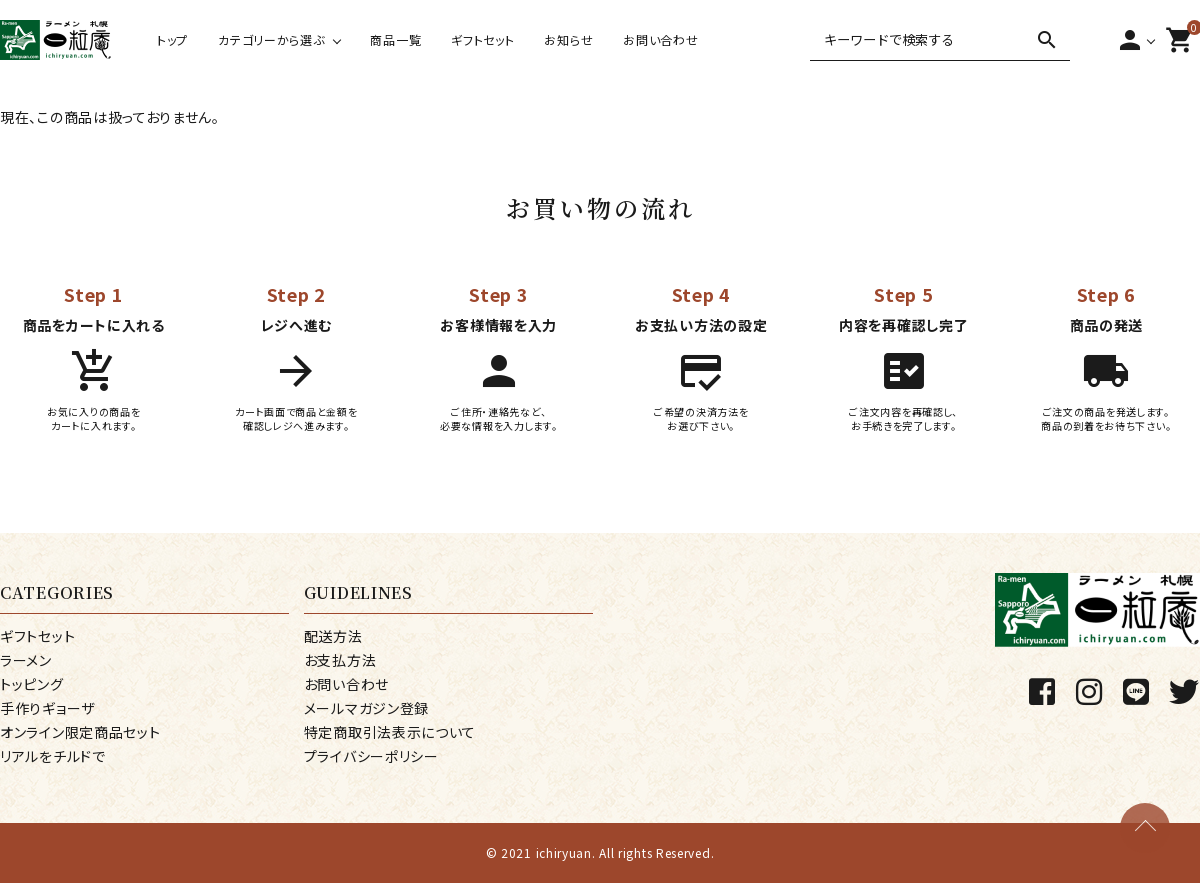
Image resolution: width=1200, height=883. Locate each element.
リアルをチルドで (53, 756)
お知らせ (568, 39)
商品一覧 (395, 39)
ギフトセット (482, 39)
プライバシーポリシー (371, 756)
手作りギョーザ (47, 708)
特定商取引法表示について (390, 732)
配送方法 (333, 636)
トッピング (32, 684)
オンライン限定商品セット (80, 732)
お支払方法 (340, 660)
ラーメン (26, 660)
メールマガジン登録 (366, 708)
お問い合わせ (660, 39)
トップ (172, 39)
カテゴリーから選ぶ (271, 39)
